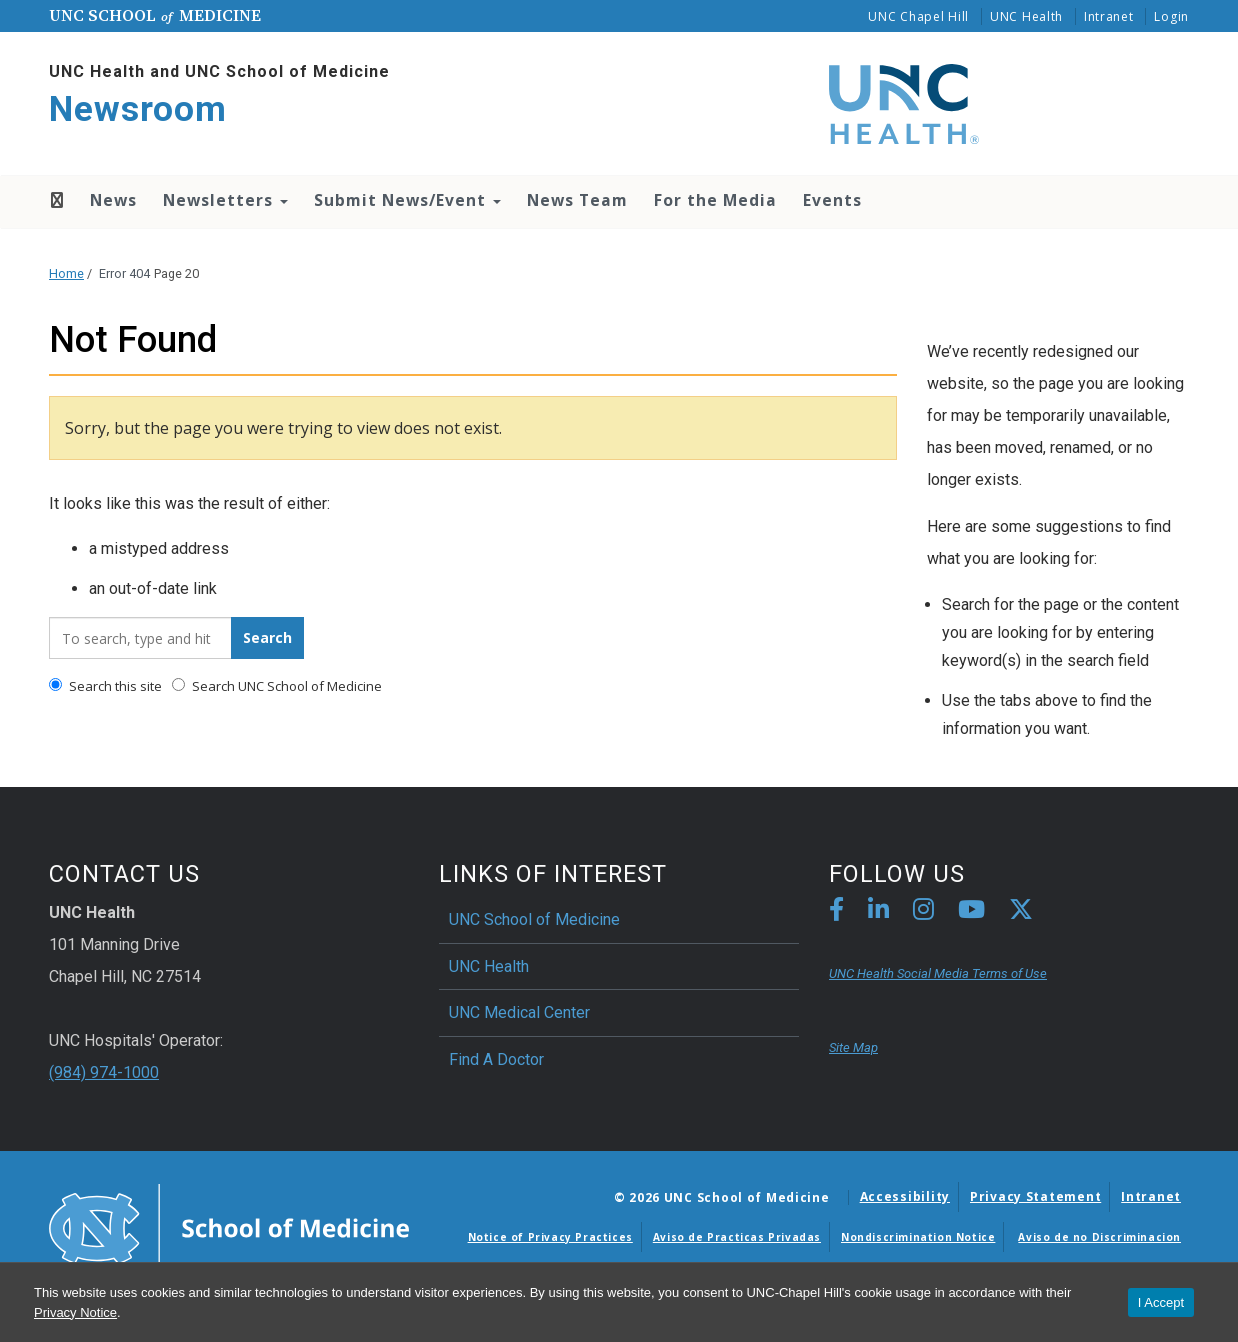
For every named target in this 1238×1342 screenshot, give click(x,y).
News (113, 200)
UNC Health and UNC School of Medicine (219, 71)
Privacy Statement (1035, 1196)
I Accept (1161, 1302)
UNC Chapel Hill (918, 16)
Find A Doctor (496, 1059)
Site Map (853, 1047)
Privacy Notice (75, 1312)
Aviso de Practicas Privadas (737, 1237)
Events (832, 200)
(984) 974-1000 (104, 1072)
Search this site (105, 686)
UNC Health (1026, 16)
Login (1171, 16)
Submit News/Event (407, 200)
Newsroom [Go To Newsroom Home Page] (138, 109)
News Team (577, 200)
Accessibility (905, 1196)
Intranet (1109, 16)
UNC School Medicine (155, 15)
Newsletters (225, 200)
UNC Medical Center (519, 1012)
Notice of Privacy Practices (550, 1237)
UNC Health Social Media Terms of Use (938, 973)
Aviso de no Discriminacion (1099, 1237)
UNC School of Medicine (534, 919)
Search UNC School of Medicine (277, 686)
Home (55, 200)
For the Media (715, 200)
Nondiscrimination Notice (918, 1237)
